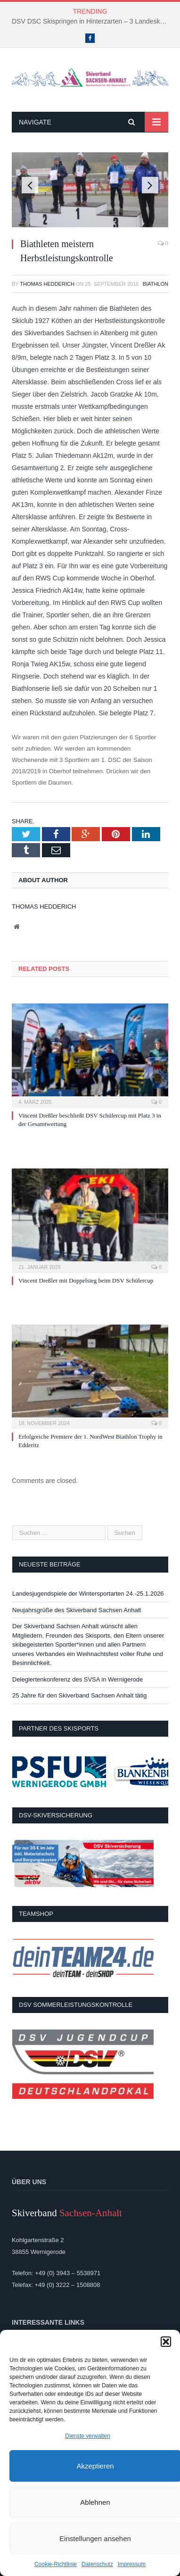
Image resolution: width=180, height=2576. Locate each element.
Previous (30, 185)
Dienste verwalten (87, 2436)
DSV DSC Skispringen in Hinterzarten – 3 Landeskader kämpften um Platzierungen (92, 21)
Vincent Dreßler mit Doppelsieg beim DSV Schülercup (85, 1280)
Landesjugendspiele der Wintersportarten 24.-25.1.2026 (88, 1593)
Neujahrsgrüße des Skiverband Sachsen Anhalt (76, 1610)
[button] (166, 2341)
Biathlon (155, 284)
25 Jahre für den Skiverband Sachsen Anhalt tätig (79, 1695)
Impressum (132, 2564)
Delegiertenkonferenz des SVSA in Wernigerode (77, 1679)
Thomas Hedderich (47, 284)
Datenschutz (97, 2564)
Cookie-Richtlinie (55, 2564)
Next (150, 185)
